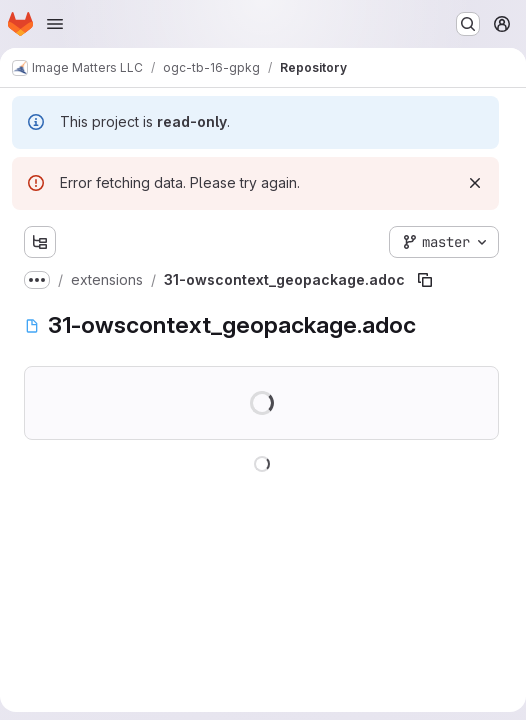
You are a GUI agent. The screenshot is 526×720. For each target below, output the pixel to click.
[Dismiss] (475, 183)
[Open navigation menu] (55, 24)
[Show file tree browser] (40, 242)
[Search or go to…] (468, 24)
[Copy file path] (425, 280)
